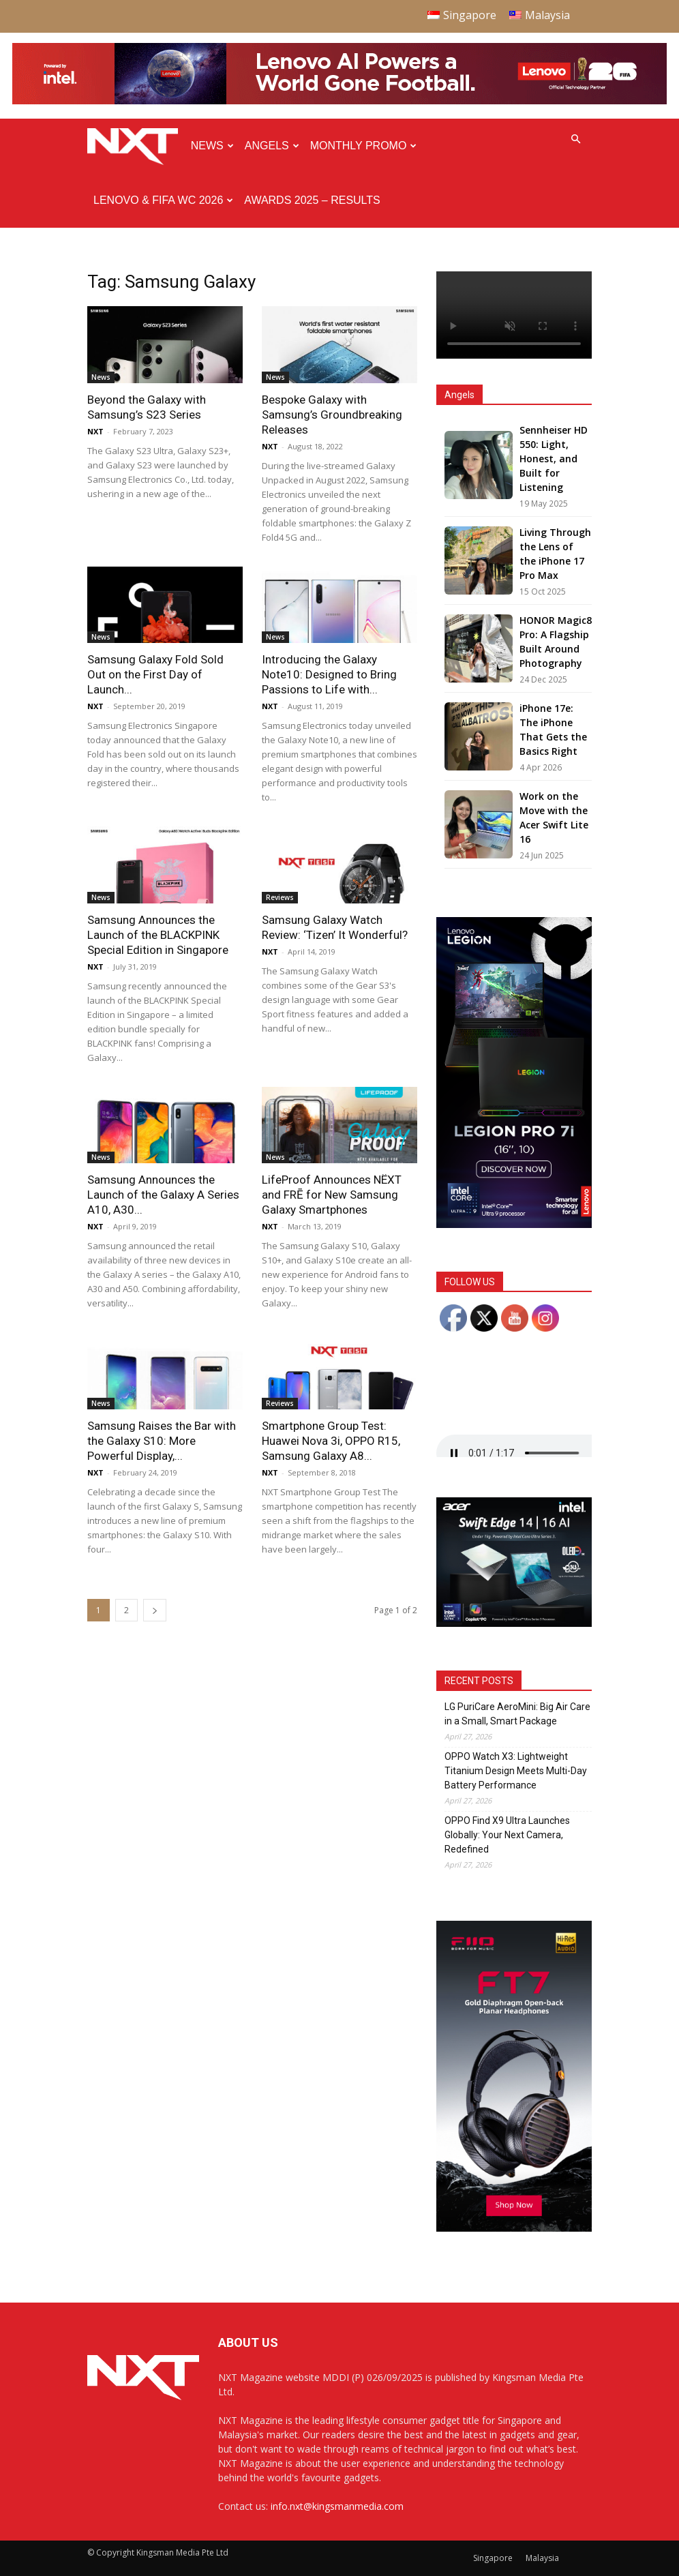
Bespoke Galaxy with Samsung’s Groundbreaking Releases (332, 414)
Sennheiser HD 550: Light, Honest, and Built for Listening (553, 458)
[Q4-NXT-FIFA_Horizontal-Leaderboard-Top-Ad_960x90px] (339, 101)
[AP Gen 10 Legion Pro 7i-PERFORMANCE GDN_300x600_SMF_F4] (514, 1224)
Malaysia (542, 2558)
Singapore (493, 2558)
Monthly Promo (363, 145)
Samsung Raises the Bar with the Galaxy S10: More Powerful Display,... (161, 1441)
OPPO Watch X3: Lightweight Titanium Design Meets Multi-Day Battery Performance (515, 1771)
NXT (95, 431)
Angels (272, 145)
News (212, 145)
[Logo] (136, 146)
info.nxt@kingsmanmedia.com (337, 2506)
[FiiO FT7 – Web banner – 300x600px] (514, 2227)
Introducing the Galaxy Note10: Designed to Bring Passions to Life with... (329, 674)
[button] (575, 139)
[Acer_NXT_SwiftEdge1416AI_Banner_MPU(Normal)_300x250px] (514, 1623)
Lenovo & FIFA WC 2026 (163, 200)
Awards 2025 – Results (312, 200)
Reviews (280, 897)
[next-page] (154, 1610)
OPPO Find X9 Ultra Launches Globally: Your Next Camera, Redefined (507, 1835)
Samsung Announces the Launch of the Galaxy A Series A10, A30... (163, 1194)
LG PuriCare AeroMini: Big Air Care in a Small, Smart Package (517, 1713)
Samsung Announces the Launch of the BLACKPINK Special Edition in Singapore (157, 935)
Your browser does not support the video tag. (514, 315)
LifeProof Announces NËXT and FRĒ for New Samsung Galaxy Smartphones (332, 1194)
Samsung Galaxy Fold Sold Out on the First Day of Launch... (155, 674)
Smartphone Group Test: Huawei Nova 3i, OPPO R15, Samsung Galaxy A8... (331, 1441)
